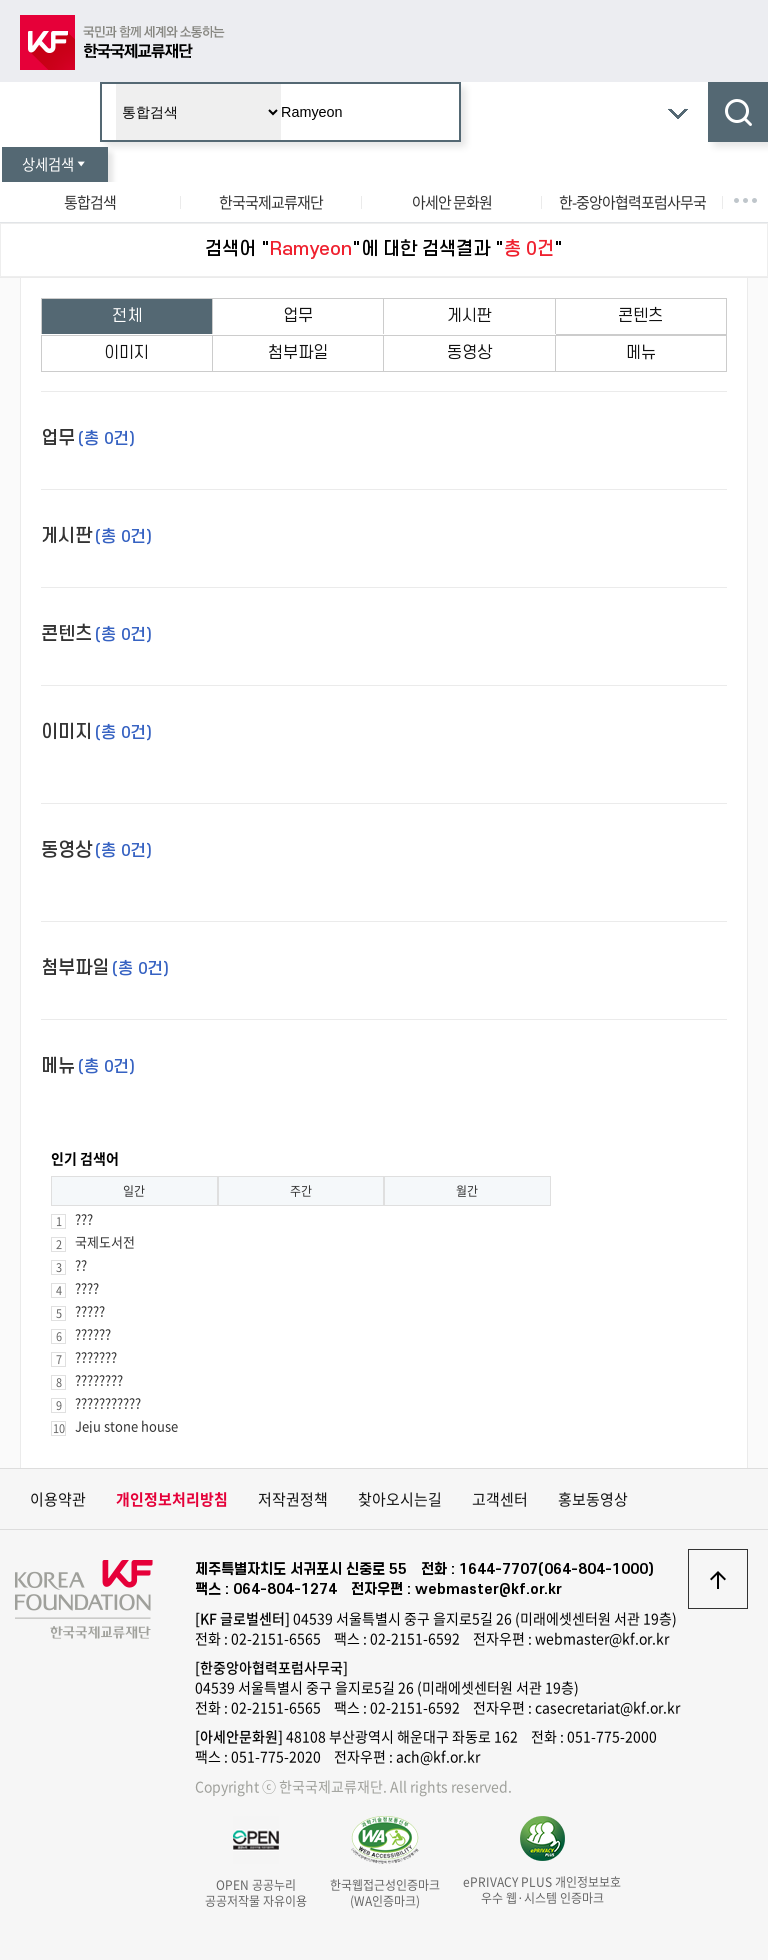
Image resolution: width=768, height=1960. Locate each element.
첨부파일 (298, 353)
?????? (93, 1333)
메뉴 (641, 353)
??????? (96, 1356)
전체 (127, 316)
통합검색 (90, 202)
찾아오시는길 (400, 1499)
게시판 (469, 316)
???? (87, 1287)
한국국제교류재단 (271, 202)
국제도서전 (105, 1241)
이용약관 (58, 1499)
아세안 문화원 (452, 202)
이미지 (126, 353)
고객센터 (500, 1499)
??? (84, 1218)
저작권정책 (293, 1499)
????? (90, 1310)
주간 (301, 1191)
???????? (99, 1379)
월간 (467, 1191)
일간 (134, 1191)
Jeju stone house (126, 1425)
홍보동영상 (593, 1499)
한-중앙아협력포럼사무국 (632, 202)
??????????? (108, 1402)
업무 (298, 316)
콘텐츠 (640, 316)
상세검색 (55, 164)
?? (81, 1264)
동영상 (469, 353)
